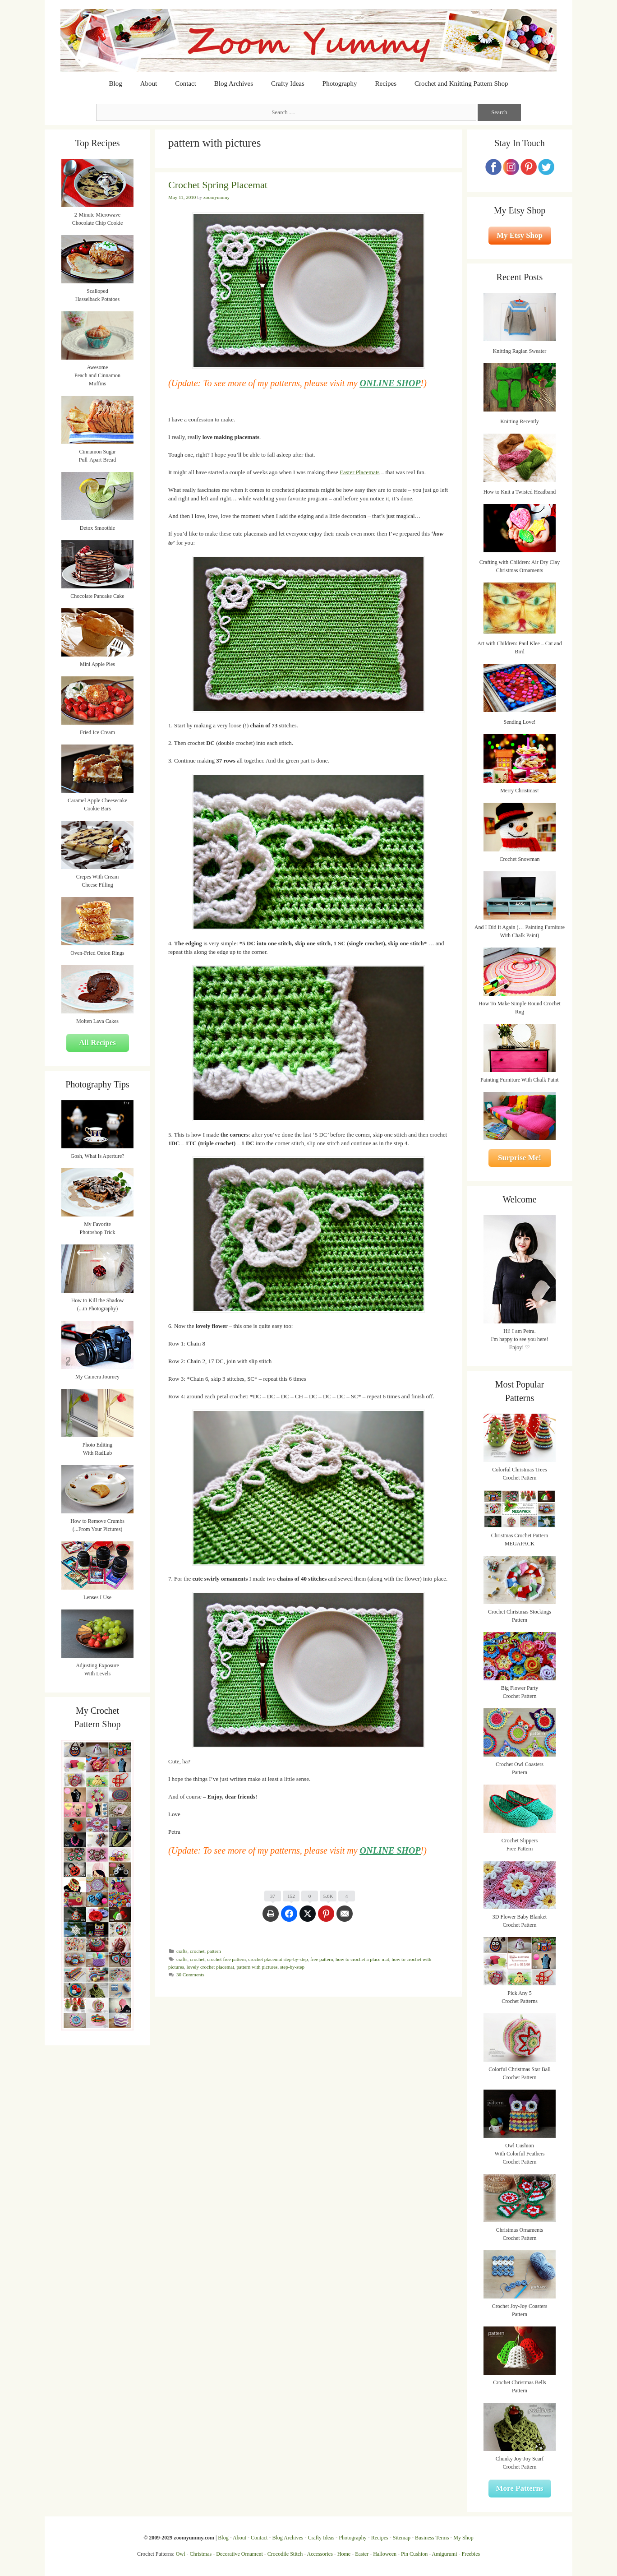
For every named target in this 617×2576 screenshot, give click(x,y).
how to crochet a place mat (362, 1959)
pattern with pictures (257, 1967)
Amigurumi (444, 2554)
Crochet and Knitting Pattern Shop (461, 83)
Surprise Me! (519, 1157)
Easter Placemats (359, 472)
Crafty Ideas (287, 83)
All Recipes (97, 1042)
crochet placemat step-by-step (278, 1959)
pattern (214, 1951)
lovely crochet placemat (211, 1967)
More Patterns (519, 2488)
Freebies (470, 2554)
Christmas (201, 2554)
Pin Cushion (414, 2554)
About (148, 83)
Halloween (384, 2554)
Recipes (385, 83)
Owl (180, 2554)
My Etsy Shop (520, 235)
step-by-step (292, 1967)
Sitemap (401, 2537)
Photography (339, 83)
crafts (182, 1951)
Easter (361, 2554)
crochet (197, 1951)
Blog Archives (233, 83)
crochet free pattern (226, 1959)
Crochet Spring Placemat (217, 184)
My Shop (463, 2537)
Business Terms (432, 2537)
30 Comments (190, 1974)
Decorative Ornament (239, 2554)
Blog (115, 83)
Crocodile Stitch (285, 2554)
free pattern (321, 1959)
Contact (185, 83)
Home (343, 2554)
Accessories (320, 2554)
